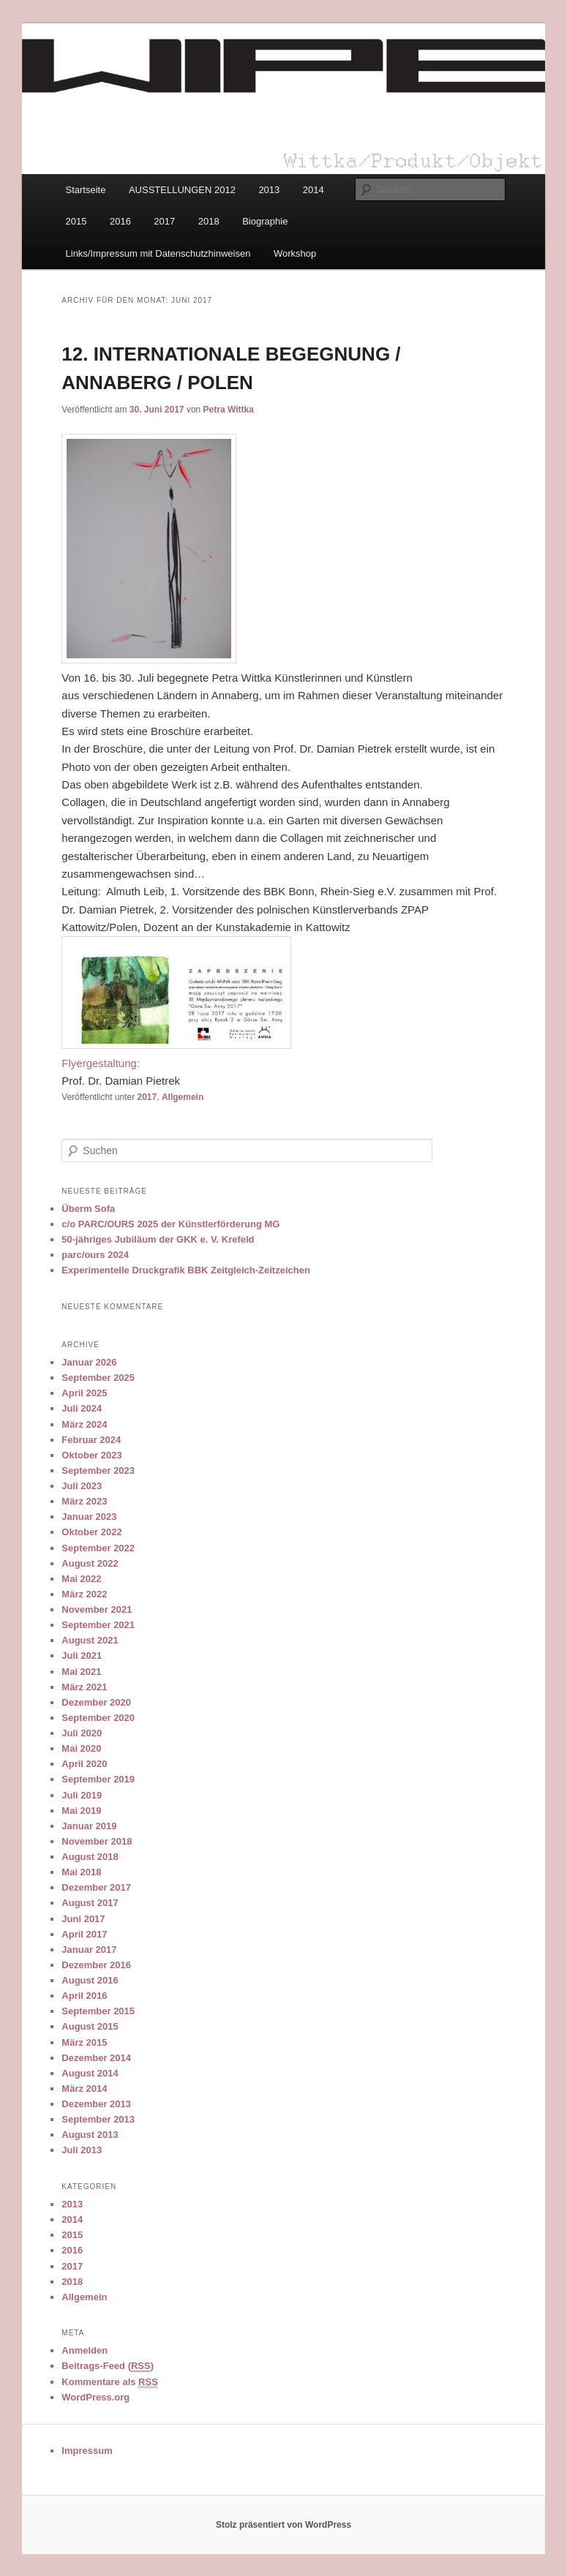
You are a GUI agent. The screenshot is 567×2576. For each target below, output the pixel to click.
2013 (268, 189)
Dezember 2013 (96, 2103)
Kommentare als (109, 2382)
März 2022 (84, 1594)
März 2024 (84, 1424)
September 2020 (98, 1717)
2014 (313, 189)
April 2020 (84, 1763)
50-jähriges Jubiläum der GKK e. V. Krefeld (157, 1239)
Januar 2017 (88, 1949)
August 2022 (89, 1563)
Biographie (265, 221)
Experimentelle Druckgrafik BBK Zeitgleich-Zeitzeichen (185, 1270)
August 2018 (89, 1856)
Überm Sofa (88, 1208)
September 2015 (98, 2011)
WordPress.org (95, 2397)
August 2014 (89, 2073)
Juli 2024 (81, 1408)
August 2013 (89, 2134)
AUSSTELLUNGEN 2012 (182, 189)
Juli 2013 (81, 2149)
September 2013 (98, 2119)
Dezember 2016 (96, 1964)
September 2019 (98, 1779)
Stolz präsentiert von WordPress (283, 2525)
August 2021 (89, 1640)
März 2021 (84, 1686)
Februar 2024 (91, 1439)
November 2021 (96, 1609)
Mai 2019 (81, 1810)
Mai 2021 (81, 1671)
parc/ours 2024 (95, 1254)
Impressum (86, 2450)
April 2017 (84, 1934)
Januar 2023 (88, 1516)
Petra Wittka (228, 409)
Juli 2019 (81, 1795)
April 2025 (84, 1392)
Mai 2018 (81, 1872)
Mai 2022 (81, 1578)
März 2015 (84, 2042)
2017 (164, 221)
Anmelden (84, 2350)
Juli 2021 (81, 1655)
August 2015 (89, 2026)
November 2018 (96, 1841)
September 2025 (98, 1377)
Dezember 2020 (96, 1702)
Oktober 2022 (91, 1531)
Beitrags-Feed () (107, 2366)
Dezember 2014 (96, 2057)
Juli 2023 (81, 1485)
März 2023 (84, 1501)
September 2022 (98, 1548)
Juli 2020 (81, 1733)
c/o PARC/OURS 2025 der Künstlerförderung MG (170, 1224)
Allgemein (182, 1097)
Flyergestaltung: (100, 1063)
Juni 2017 (83, 1918)
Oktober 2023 (91, 1455)
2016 (120, 221)
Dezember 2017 (96, 1887)
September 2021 (98, 1624)
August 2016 (89, 1980)
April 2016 (84, 1995)
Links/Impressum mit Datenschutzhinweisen (158, 253)
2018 (208, 221)
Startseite (86, 189)
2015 (76, 221)
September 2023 (98, 1470)
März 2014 (84, 2088)
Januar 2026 (88, 1362)
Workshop (295, 253)
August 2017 (89, 1902)
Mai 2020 (81, 1748)
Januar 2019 (88, 1825)
